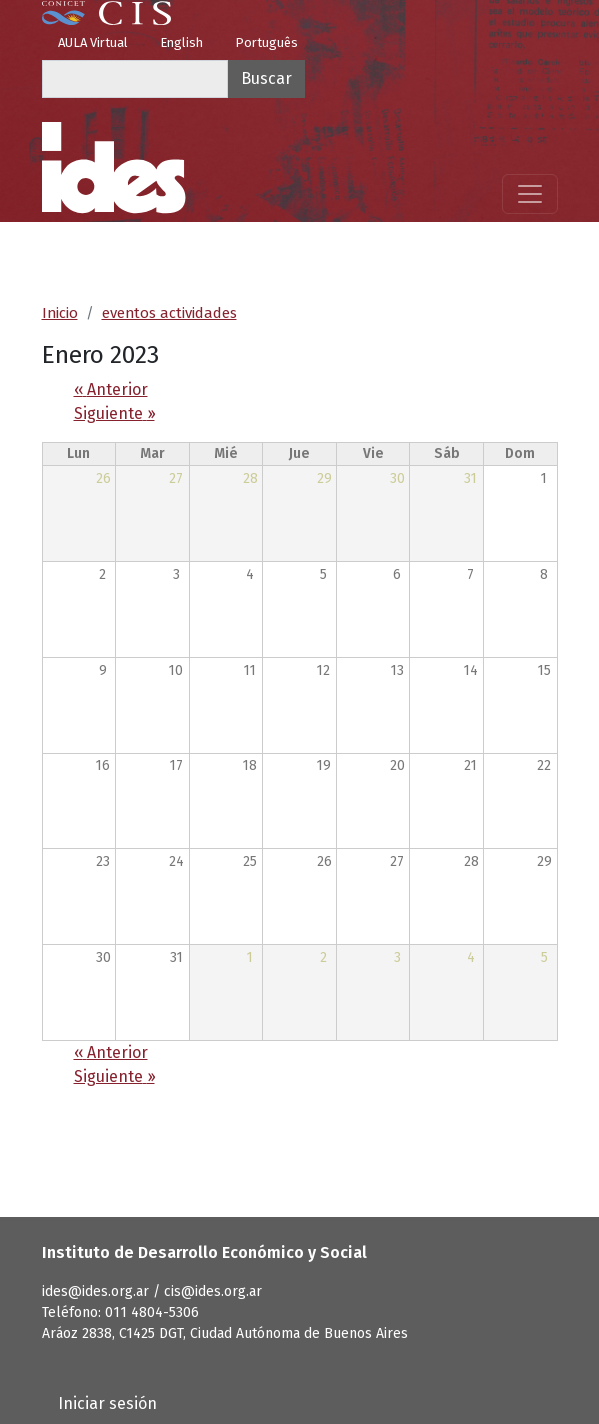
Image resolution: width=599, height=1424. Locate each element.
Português (266, 42)
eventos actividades (169, 313)
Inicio (60, 313)
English (181, 42)
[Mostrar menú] (530, 194)
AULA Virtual (93, 42)
